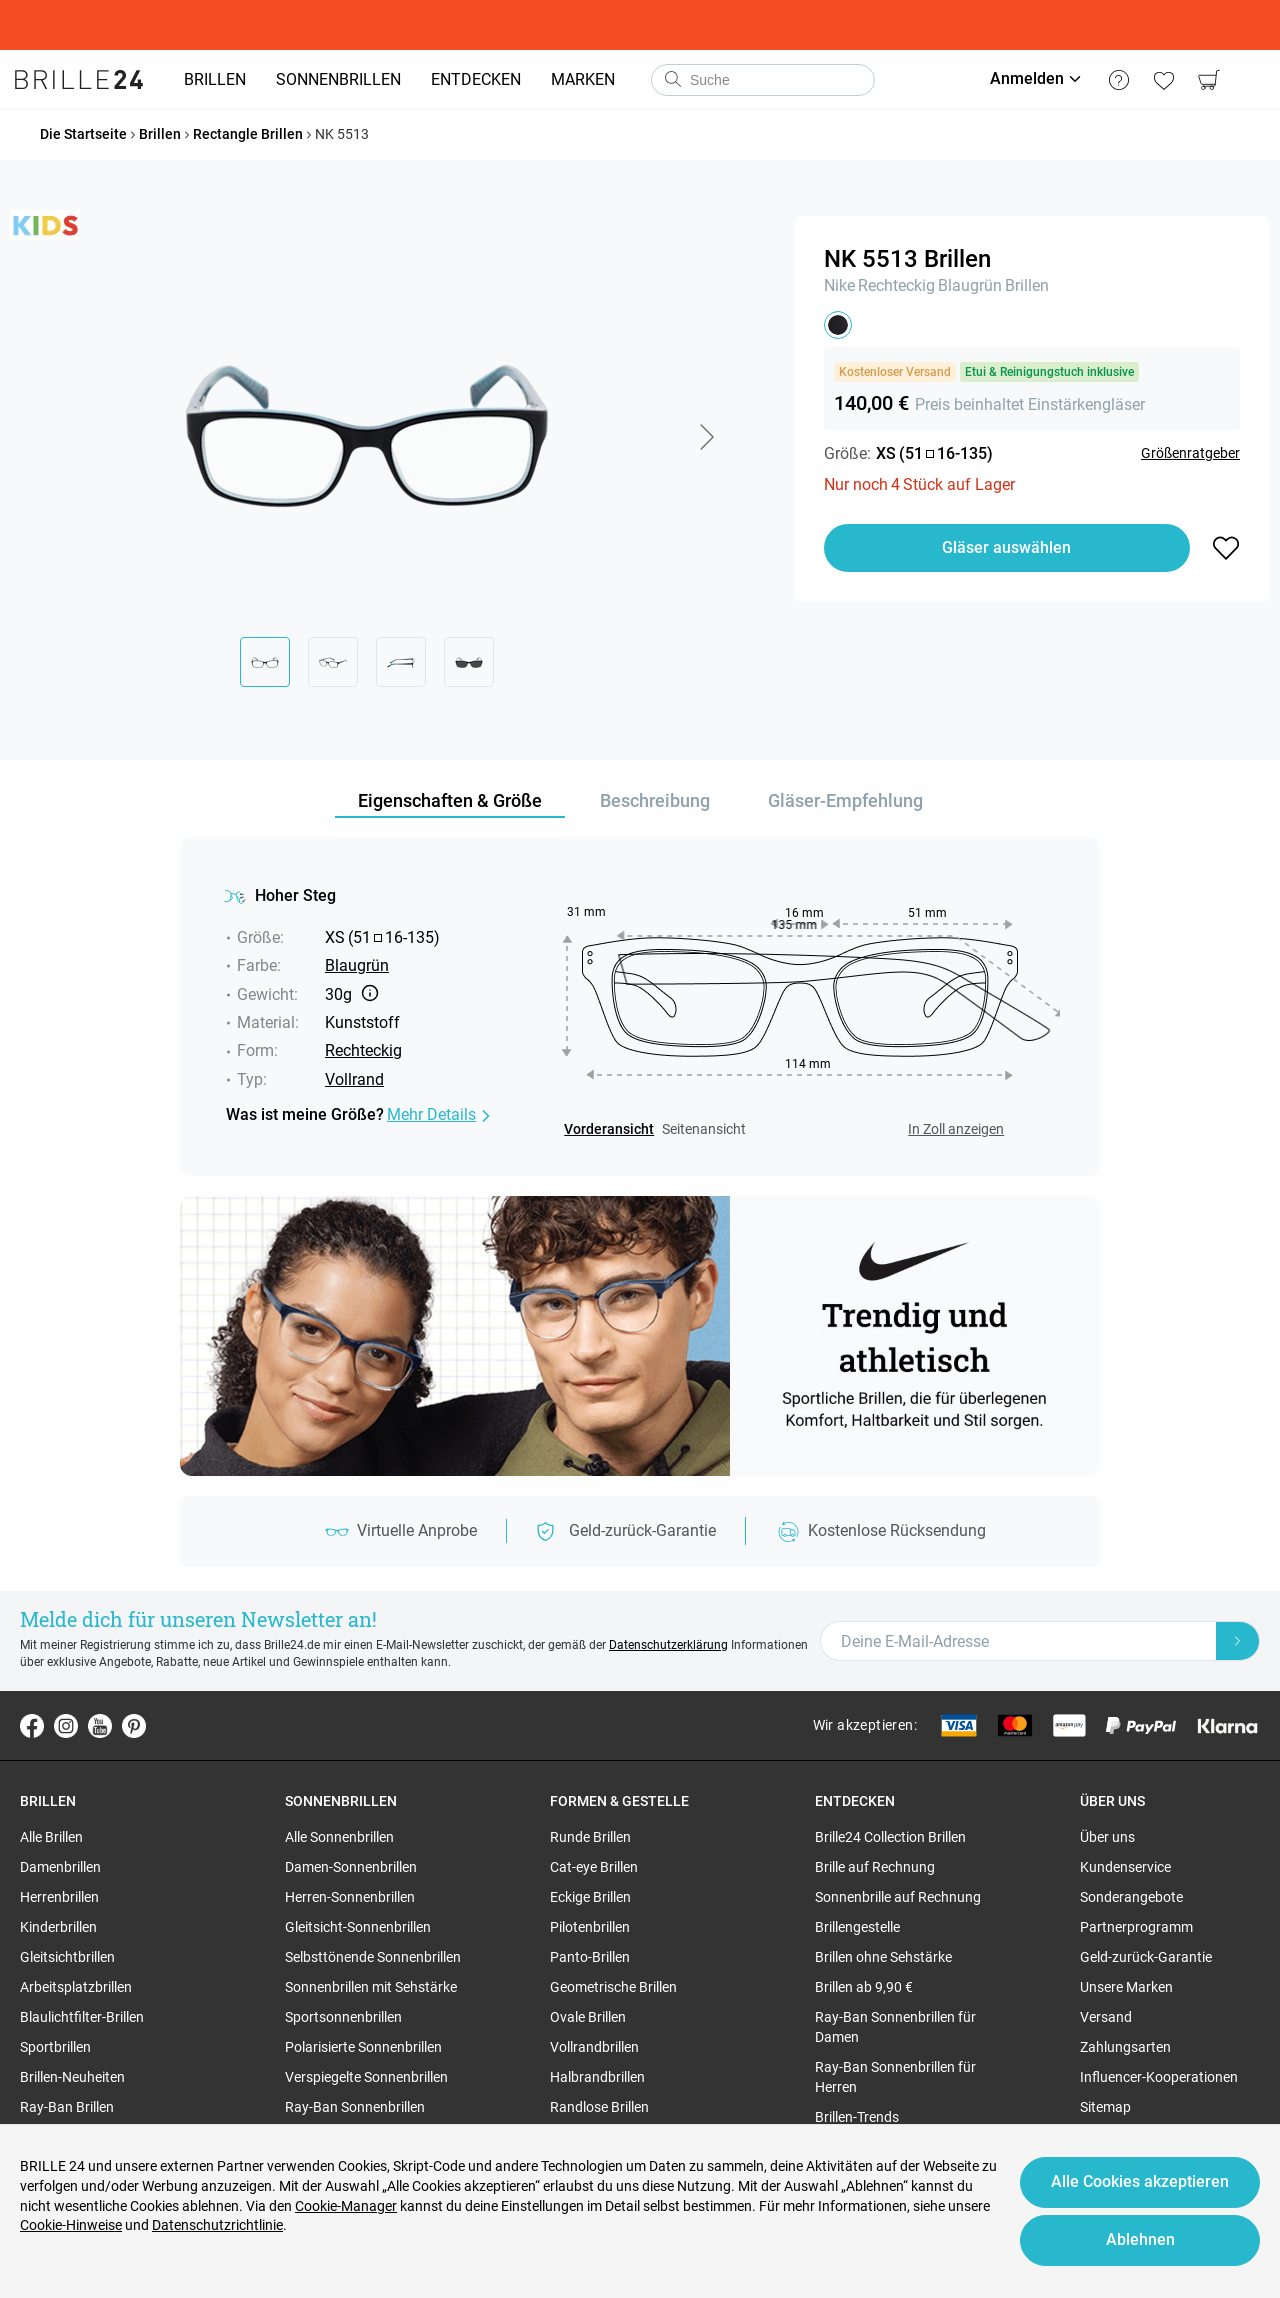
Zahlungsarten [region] (1125, 2047)
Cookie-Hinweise (71, 2225)
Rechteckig (896, 285)
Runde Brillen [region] (590, 1837)
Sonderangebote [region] (1131, 1897)
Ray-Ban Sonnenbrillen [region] (355, 2107)
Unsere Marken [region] (1126, 1987)
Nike (839, 285)
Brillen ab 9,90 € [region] (864, 1987)
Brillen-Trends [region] (857, 2117)
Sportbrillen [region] (55, 2047)
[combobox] (763, 80)
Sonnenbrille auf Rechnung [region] (898, 1897)
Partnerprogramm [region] (1136, 1927)
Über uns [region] (1107, 1837)
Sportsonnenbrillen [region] (343, 2017)
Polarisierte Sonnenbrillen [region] (363, 2047)
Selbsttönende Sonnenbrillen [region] (373, 1957)
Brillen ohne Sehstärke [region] (883, 1957)
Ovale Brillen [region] (588, 2017)
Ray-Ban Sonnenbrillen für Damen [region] (895, 2027)
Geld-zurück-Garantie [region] (1146, 1957)
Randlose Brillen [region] (599, 2107)
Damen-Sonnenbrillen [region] (351, 1867)
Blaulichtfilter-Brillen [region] (82, 2017)
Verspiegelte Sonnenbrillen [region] (366, 2077)
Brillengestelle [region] (857, 1927)
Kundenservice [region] (1125, 1867)
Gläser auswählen (1006, 547)
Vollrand (354, 1079)
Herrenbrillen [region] (59, 1897)
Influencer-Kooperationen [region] (1159, 2077)
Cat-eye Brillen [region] (594, 1867)
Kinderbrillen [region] (58, 1927)
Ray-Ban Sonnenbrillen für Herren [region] (895, 2077)
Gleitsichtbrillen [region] (67, 1957)
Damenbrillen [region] (60, 1867)
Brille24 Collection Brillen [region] (890, 1837)
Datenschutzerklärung (668, 1645)
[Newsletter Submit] (1238, 1641)
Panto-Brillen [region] (590, 1957)
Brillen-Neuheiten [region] (72, 2077)
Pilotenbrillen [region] (590, 1927)
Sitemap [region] (1105, 2107)
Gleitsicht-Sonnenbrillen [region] (358, 1927)
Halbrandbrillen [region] (597, 2077)
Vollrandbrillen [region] (594, 2047)
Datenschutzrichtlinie (217, 2225)
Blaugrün (970, 285)
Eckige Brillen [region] (590, 1897)
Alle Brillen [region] (51, 1837)
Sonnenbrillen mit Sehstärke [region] (371, 1987)
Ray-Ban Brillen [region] (67, 2107)
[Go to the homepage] (79, 80)
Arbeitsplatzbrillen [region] (76, 1987)
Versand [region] (1106, 2017)
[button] (706, 437)
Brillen (1027, 285)
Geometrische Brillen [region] (613, 1987)
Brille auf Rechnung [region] (875, 1867)
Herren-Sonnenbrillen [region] (350, 1897)
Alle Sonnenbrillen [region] (339, 1837)
